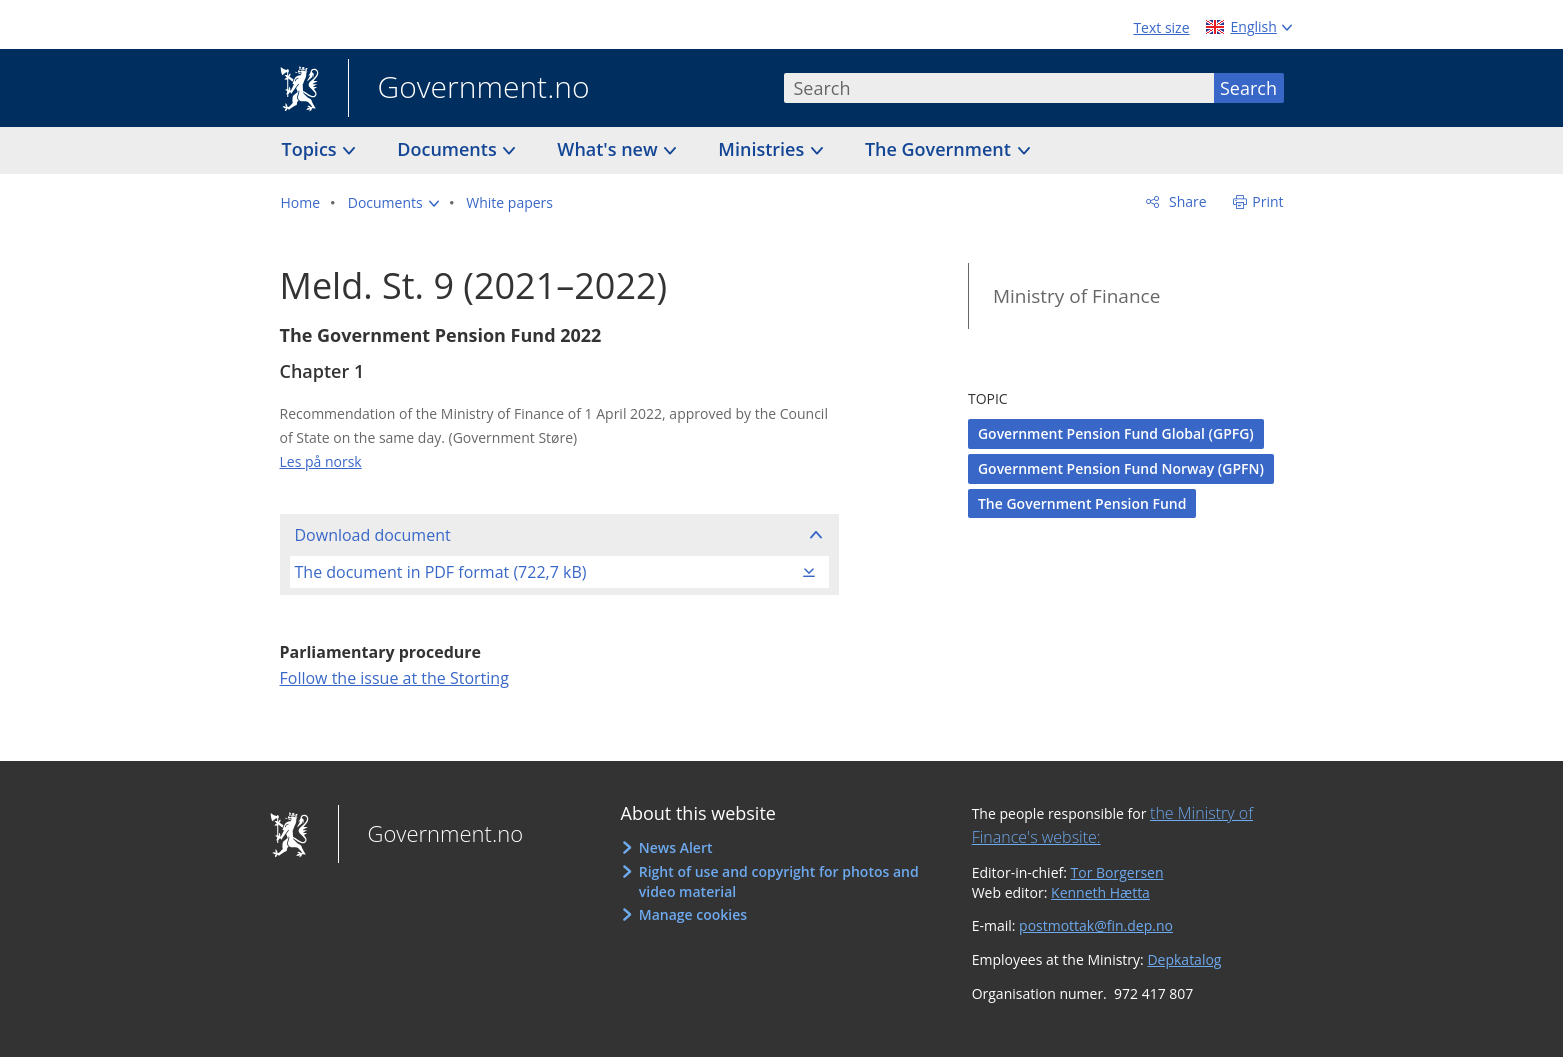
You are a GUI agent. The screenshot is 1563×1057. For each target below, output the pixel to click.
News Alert (676, 847)
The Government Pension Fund (1082, 503)
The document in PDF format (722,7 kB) (441, 572)
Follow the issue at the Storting (394, 678)
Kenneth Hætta (1100, 892)
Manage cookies (693, 914)
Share (1185, 201)
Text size (1161, 27)
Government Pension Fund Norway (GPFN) (1121, 468)
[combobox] (999, 88)
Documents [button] (449, 149)
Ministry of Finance (1076, 296)
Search (1248, 88)
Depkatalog (1184, 959)
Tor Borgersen (1117, 872)
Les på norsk (321, 461)
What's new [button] (609, 149)
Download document (373, 535)
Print (1267, 201)
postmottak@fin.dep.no (1096, 925)
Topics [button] (312, 149)
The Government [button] (940, 149)
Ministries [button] (763, 149)
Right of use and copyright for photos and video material (779, 881)
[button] (393, 203)
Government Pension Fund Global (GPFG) (1116, 433)
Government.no (469, 89)
